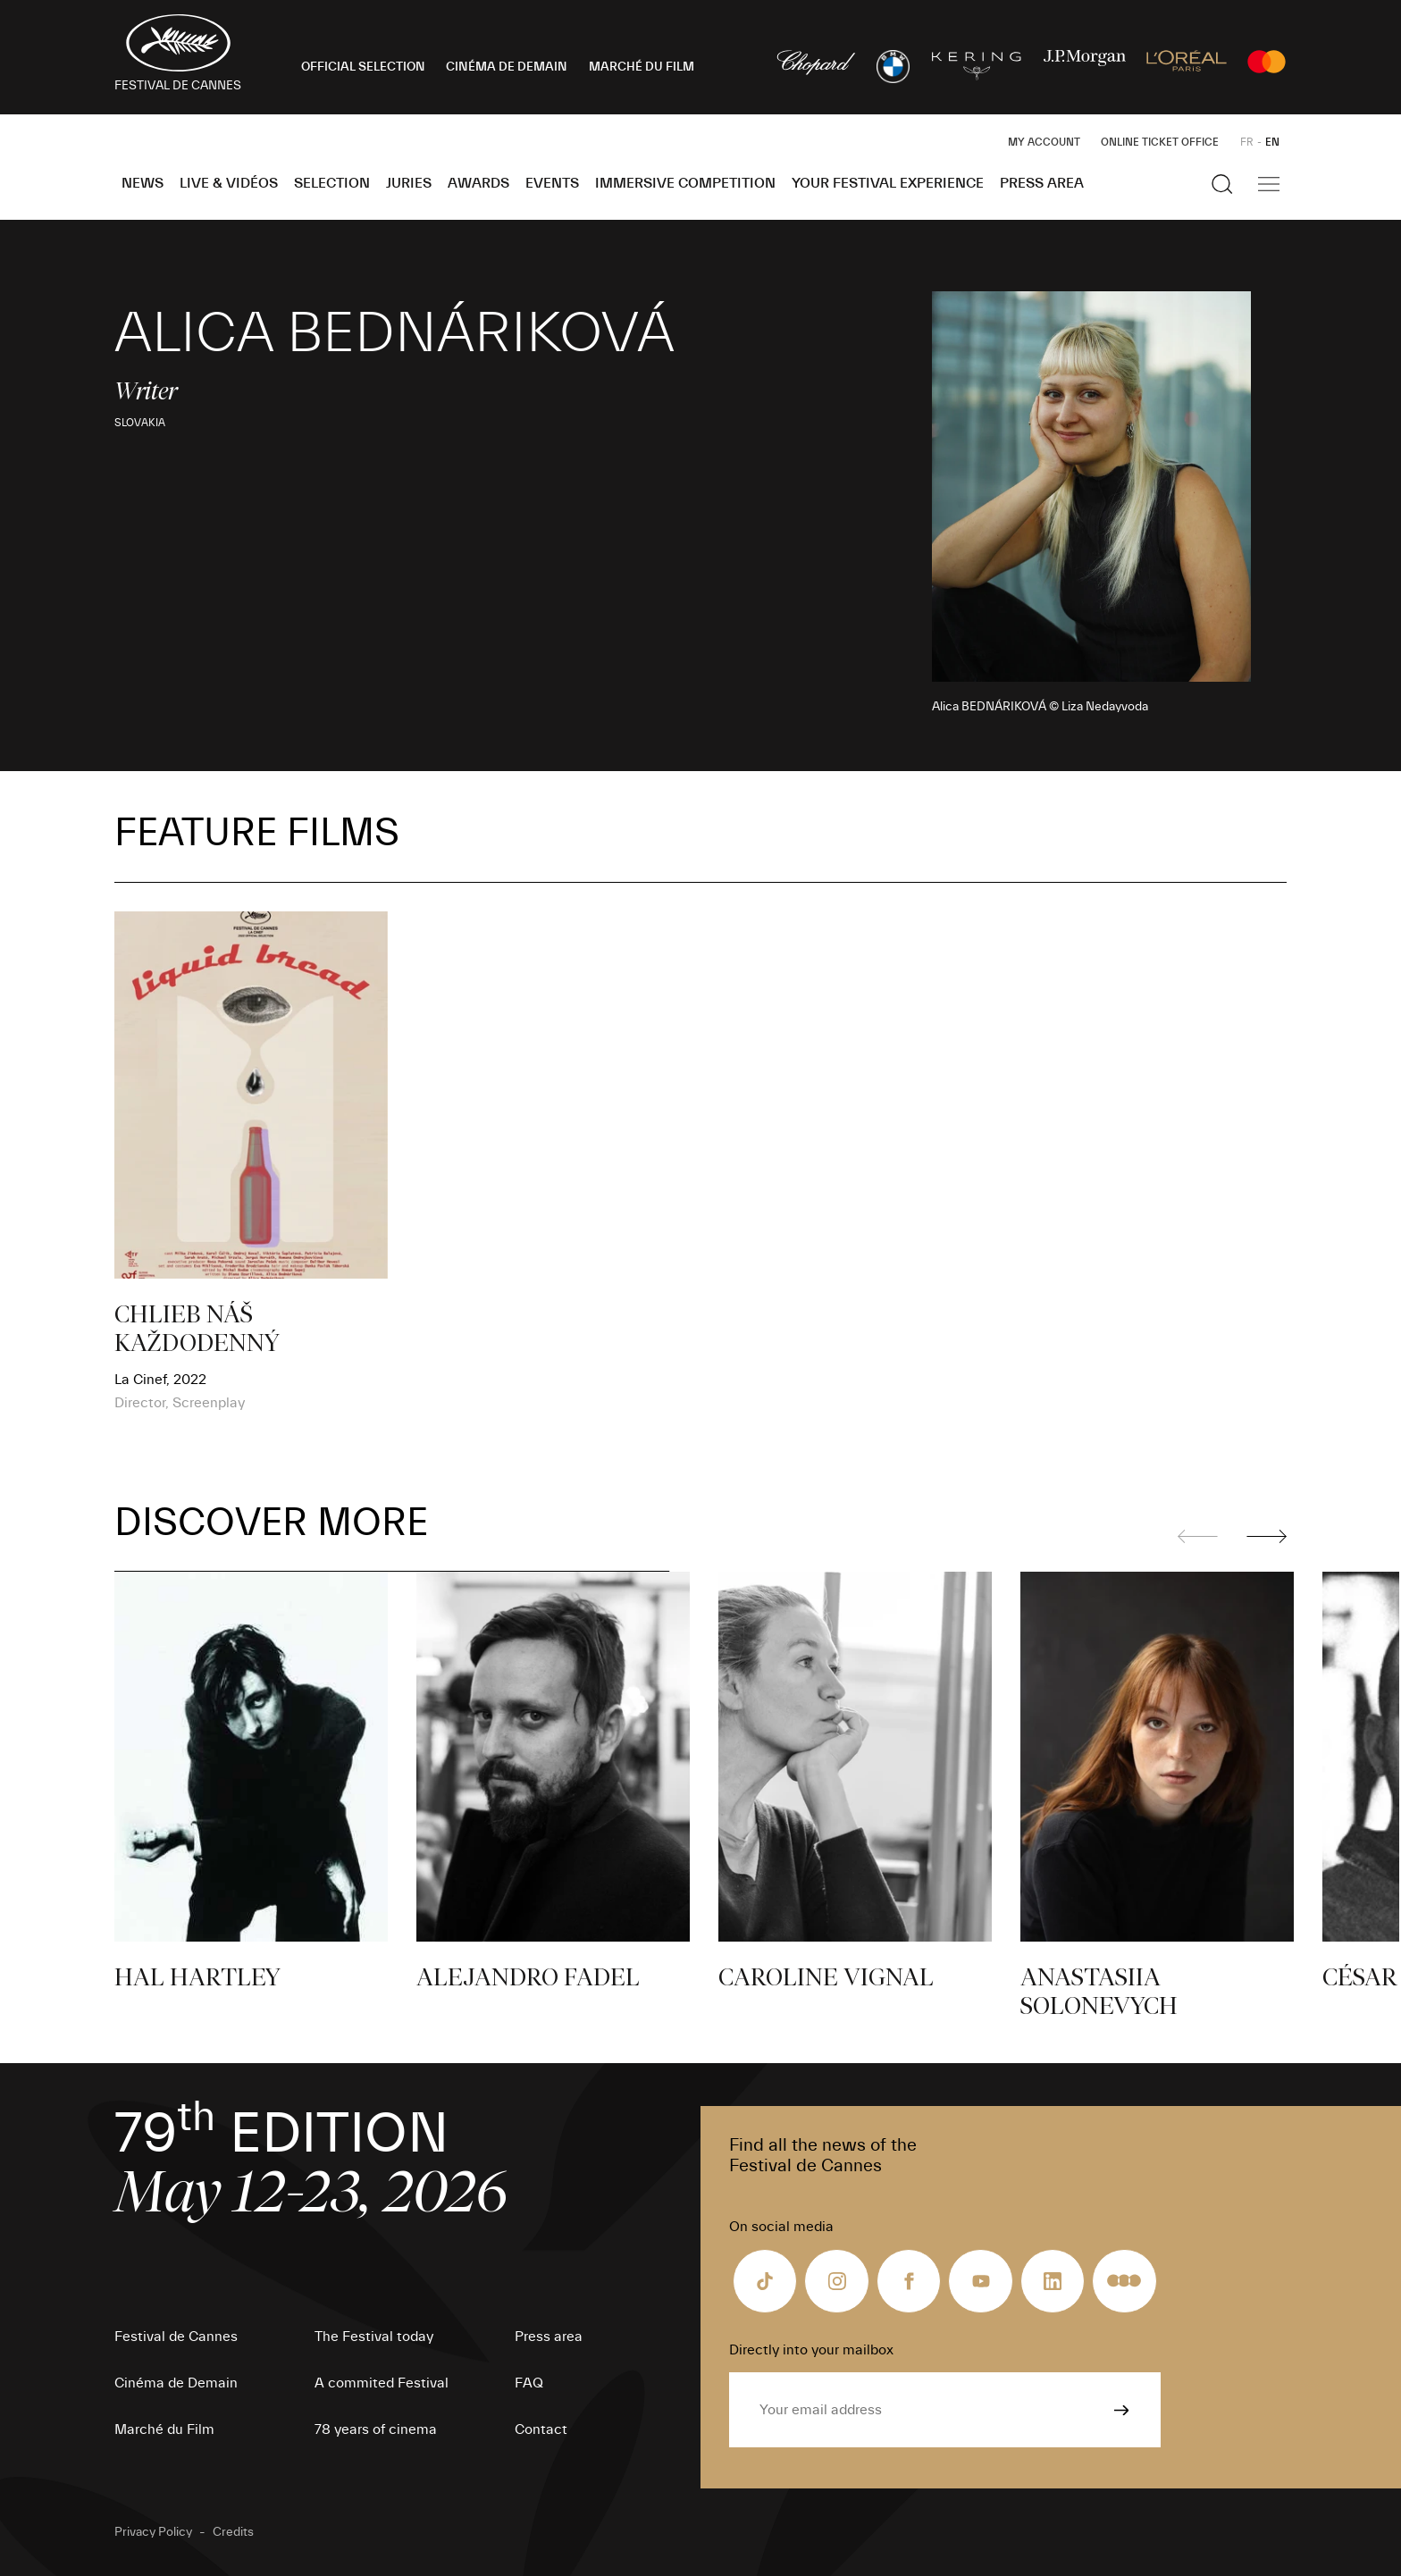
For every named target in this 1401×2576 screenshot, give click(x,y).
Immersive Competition (685, 183)
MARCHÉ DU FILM (641, 67)
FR (1247, 142)
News (143, 183)
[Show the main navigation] (1268, 184)
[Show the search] (1222, 184)
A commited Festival (382, 2383)
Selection (332, 183)
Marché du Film (164, 2429)
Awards (478, 183)
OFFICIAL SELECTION (363, 67)
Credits (233, 2532)
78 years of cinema (376, 2429)
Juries (409, 183)
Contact (541, 2429)
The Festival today (374, 2336)
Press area (1042, 183)
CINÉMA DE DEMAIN (506, 67)
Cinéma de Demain (176, 2383)
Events (552, 183)
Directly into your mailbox (811, 2350)
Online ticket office (1160, 142)
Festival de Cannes (176, 2336)
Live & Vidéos (229, 183)
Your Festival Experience (888, 183)
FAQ (529, 2383)
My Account (1044, 142)
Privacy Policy (153, 2532)
